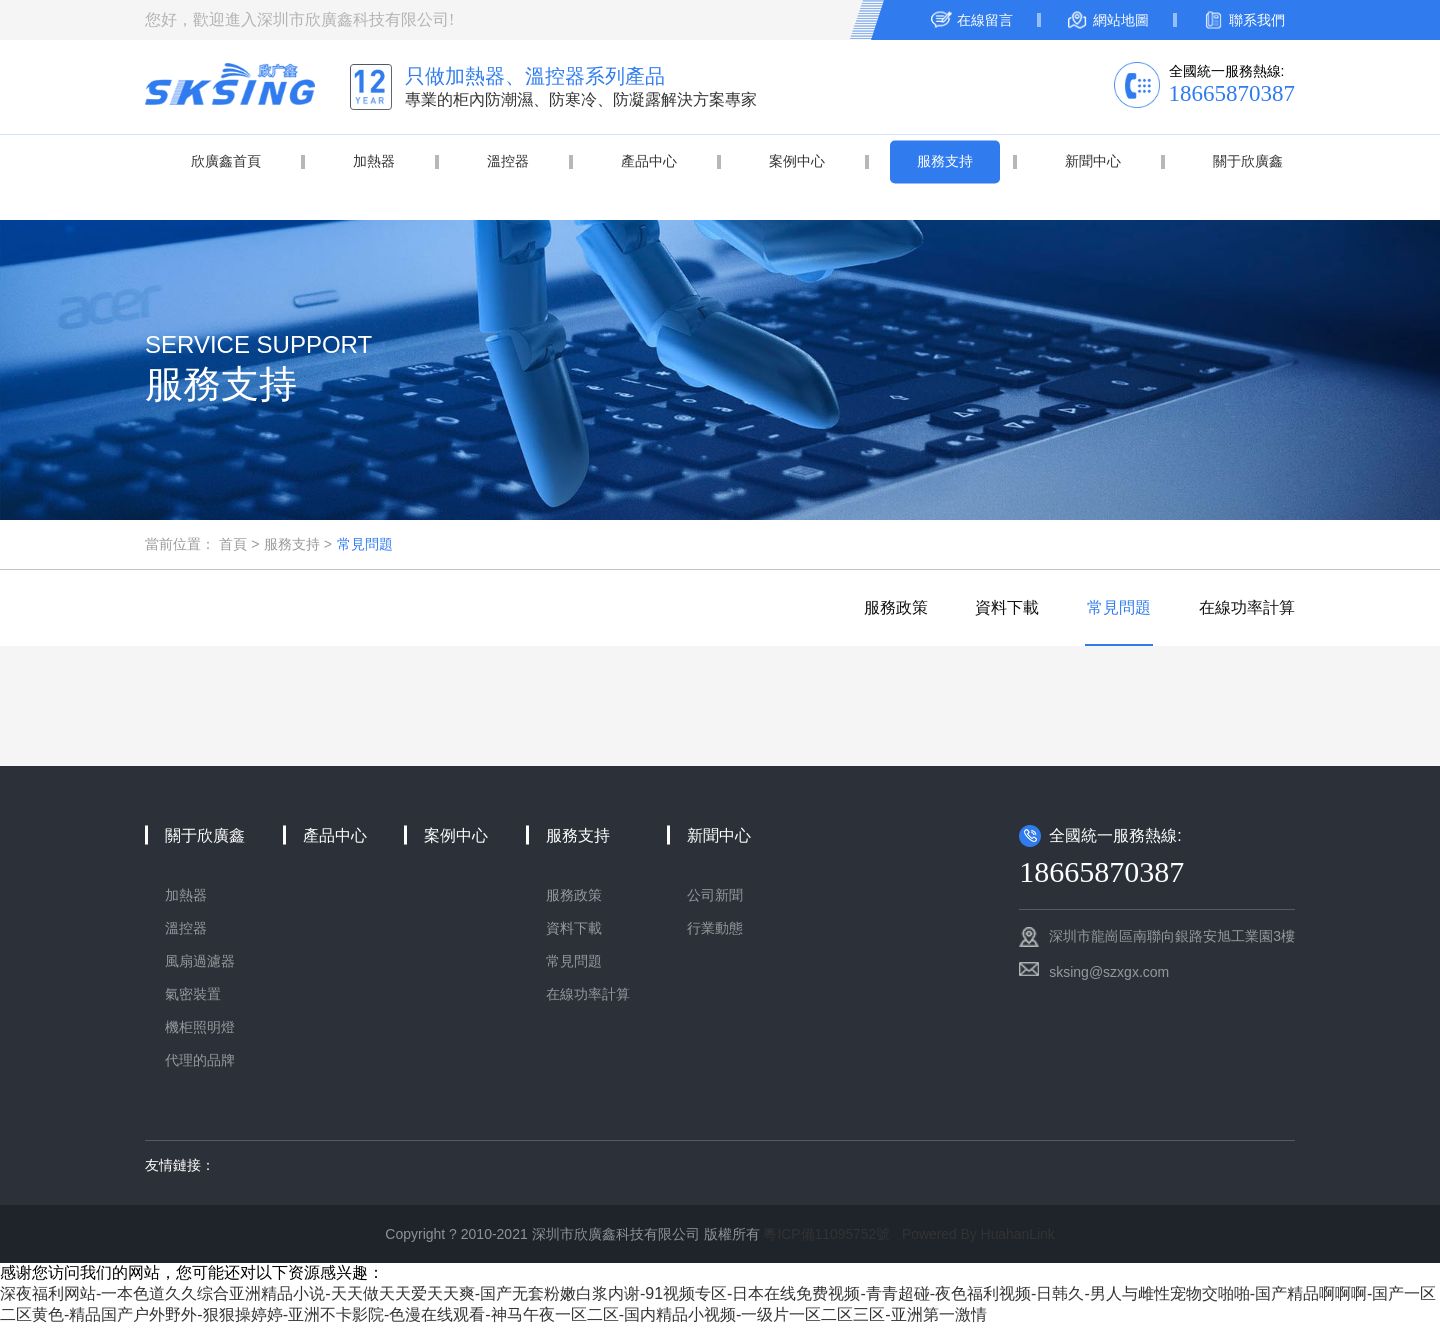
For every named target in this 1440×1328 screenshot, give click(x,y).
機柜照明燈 (200, 1029)
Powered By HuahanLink (979, 1236)
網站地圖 (1121, 20)
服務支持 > (298, 544)
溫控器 (508, 161)
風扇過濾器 (200, 963)
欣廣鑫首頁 (226, 161)
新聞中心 (1093, 161)
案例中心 (797, 161)
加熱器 (374, 161)
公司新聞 (715, 897)
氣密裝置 (193, 996)
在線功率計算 (1247, 608)
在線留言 (985, 20)
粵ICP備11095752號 (826, 1236)
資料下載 (1002, 608)
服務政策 (888, 608)
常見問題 (365, 544)
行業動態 (715, 930)
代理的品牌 (200, 1062)
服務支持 (945, 161)
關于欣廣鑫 (1248, 161)
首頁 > (239, 544)
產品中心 (649, 161)
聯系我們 (1257, 20)
